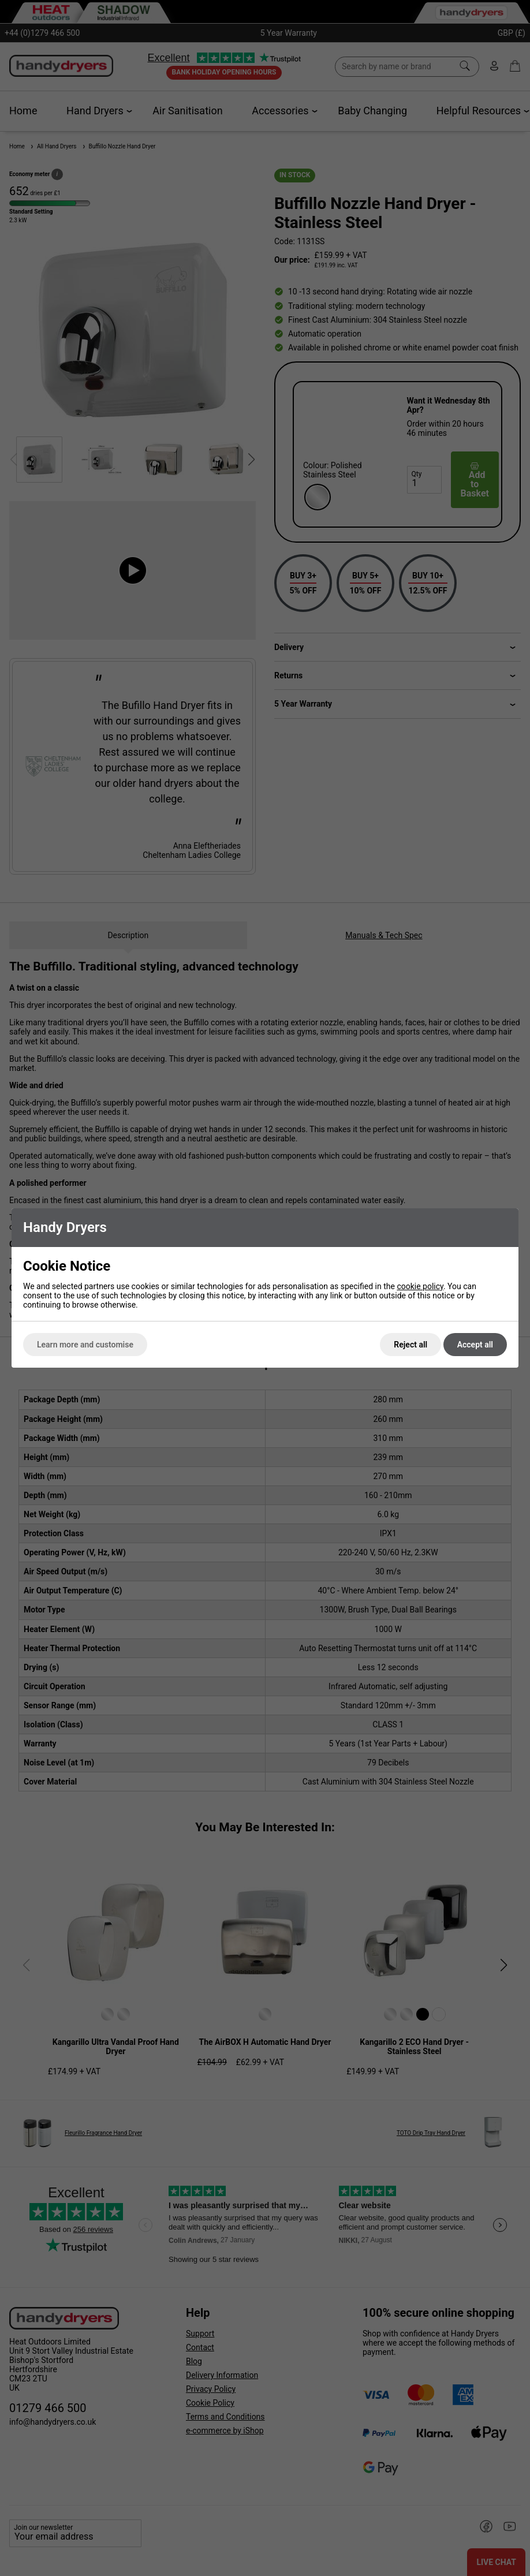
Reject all (410, 1344)
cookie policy (420, 1286)
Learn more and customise (85, 1344)
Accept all (475, 1344)
